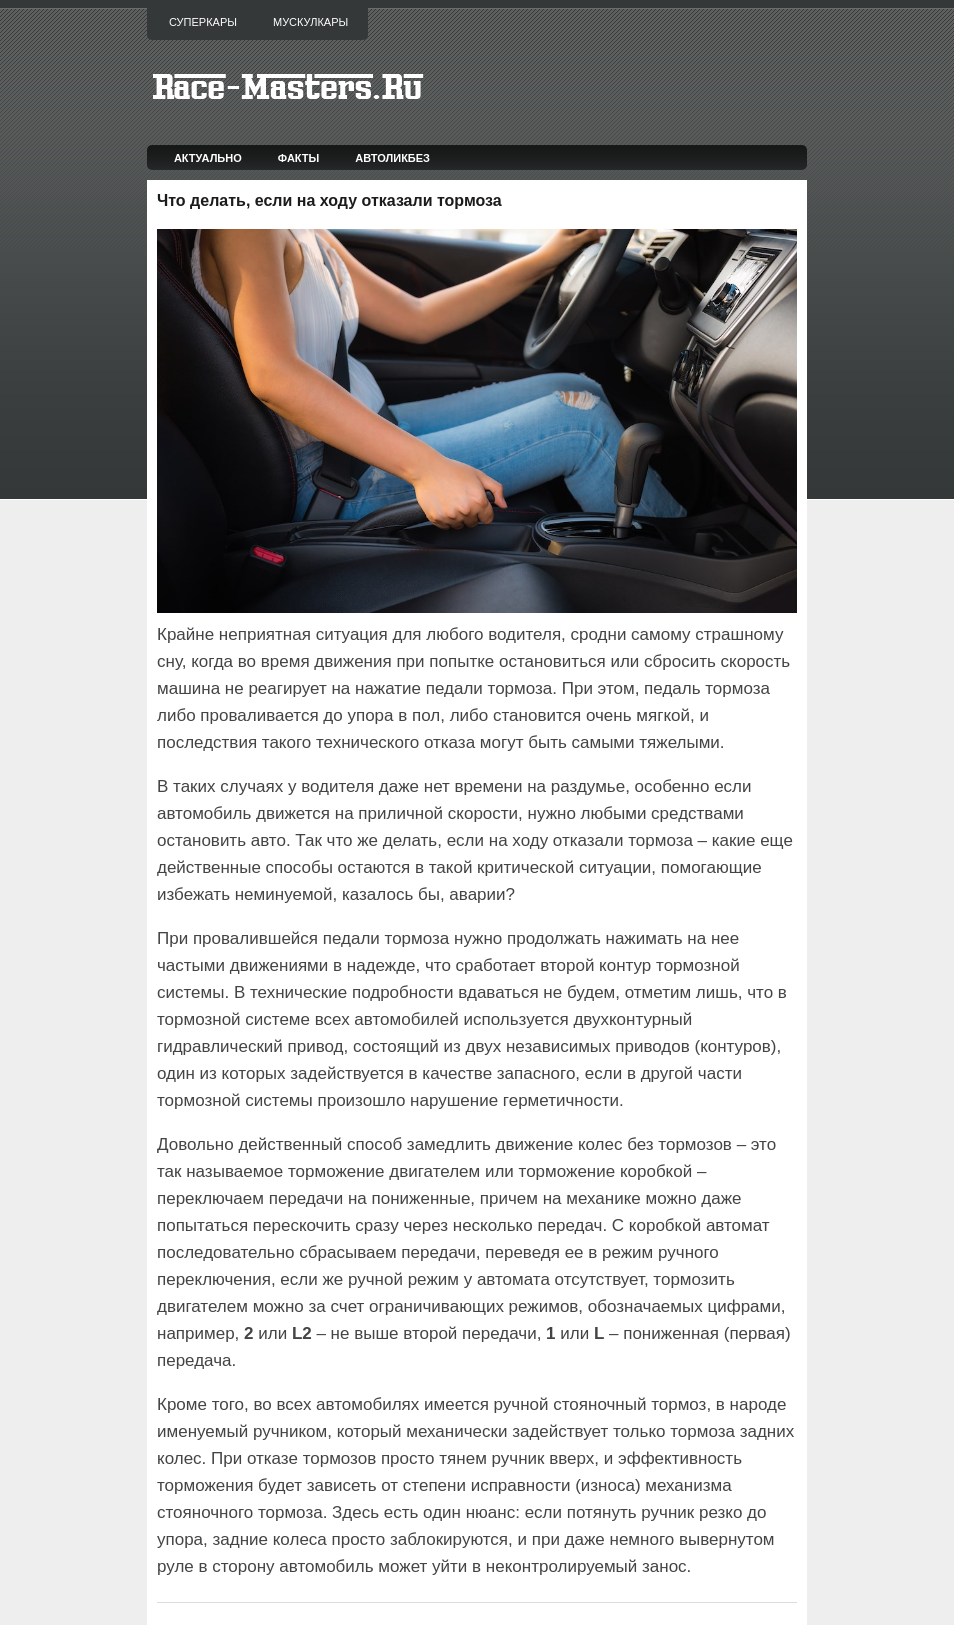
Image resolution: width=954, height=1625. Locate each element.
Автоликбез (392, 158)
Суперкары (203, 22)
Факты (299, 158)
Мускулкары (310, 22)
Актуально (208, 158)
